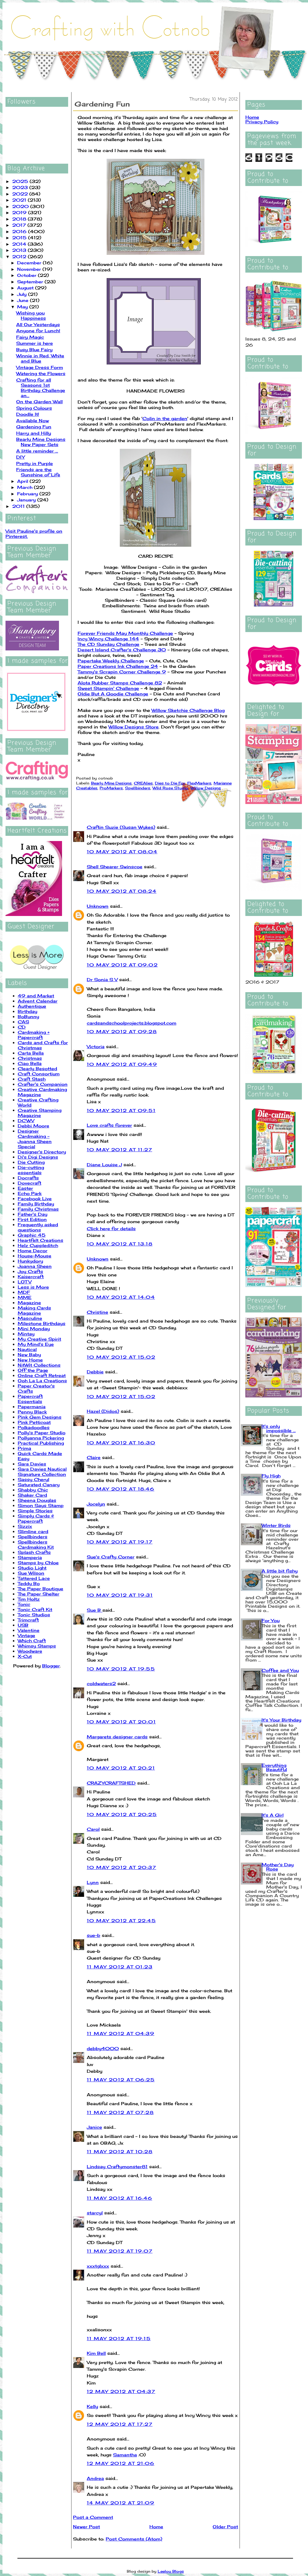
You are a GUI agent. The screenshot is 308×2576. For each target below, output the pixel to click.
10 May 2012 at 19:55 (121, 1668)
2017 (20, 225)
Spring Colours (34, 408)
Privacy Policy (261, 121)
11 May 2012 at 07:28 (120, 2112)
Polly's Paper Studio (41, 1432)
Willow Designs (205, 788)
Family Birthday (36, 1203)
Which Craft (32, 1640)
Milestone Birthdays (41, 1323)
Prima (24, 1448)
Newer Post (86, 2526)
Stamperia (30, 1557)
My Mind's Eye (36, 1344)
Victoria (96, 1046)
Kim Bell (96, 2353)
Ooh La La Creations (42, 1380)
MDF (24, 1292)
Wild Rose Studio (170, 788)
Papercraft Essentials (30, 1399)
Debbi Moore (33, 1125)
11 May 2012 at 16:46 (119, 2198)
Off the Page (33, 1370)
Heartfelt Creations (40, 1240)
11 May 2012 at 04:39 (120, 2033)
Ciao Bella (30, 1063)
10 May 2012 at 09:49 (122, 1064)
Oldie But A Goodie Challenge (113, 693)
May (23, 306)
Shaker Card (32, 1495)
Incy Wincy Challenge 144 (108, 638)
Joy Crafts (30, 1271)
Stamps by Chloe (38, 1562)
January (27, 499)
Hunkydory (30, 1261)
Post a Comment (93, 2517)
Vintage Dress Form (39, 367)
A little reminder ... (37, 450)
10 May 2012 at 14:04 (121, 1297)
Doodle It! (27, 414)
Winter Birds (276, 1525)
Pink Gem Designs (39, 1417)
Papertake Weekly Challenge (111, 660)
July (22, 294)
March (25, 487)
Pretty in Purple (34, 463)
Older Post (225, 2526)
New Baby (29, 1354)
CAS (23, 1021)
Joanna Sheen (35, 1266)
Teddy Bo (29, 1583)
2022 (20, 193)
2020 (21, 206)
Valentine (28, 1630)
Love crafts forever (109, 1125)
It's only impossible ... (279, 1428)
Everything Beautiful (274, 1767)
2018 (20, 218)
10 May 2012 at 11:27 (119, 1149)
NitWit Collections (39, 1365)
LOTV (24, 1281)
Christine (97, 1312)
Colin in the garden (164, 418)
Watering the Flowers (40, 373)
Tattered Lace (34, 1578)
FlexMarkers (199, 783)
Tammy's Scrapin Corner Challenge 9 (122, 671)
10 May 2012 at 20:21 (121, 1767)
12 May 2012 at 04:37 (121, 2391)
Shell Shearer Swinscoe (114, 866)
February (28, 493)
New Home (30, 1359)
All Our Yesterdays (38, 324)
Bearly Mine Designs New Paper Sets (40, 442)
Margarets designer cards (117, 1736)
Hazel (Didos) (103, 1411)
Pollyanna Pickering (41, 1437)
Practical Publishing (41, 1443)
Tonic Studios (34, 1614)
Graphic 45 (32, 1235)
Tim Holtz (29, 1599)
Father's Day (32, 1214)
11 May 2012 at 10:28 (119, 2151)
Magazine (29, 1302)
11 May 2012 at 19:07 (119, 2251)
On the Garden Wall (39, 401)
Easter (25, 1188)
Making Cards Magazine (34, 1310)
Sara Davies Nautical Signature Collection (42, 1471)
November (29, 269)
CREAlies (143, 783)
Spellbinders (32, 1536)
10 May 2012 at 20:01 (121, 1721)
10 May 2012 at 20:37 (121, 1867)
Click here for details (111, 1228)
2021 (20, 200)
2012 (20, 256)
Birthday (27, 1011)
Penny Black (32, 1411)
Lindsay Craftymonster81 (117, 2166)
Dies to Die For (170, 783)
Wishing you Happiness (31, 315)
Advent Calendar (37, 1000)
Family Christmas (38, 1209)
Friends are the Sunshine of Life (38, 472)
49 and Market (36, 995)
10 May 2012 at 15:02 (121, 1357)
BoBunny (28, 1016)
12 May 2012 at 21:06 (120, 2463)
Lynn (93, 1882)
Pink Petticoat (34, 1422)
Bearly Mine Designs (111, 783)
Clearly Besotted (37, 1068)
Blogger (51, 1665)
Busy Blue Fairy (34, 349)
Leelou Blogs (171, 2571)
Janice (94, 2127)
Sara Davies (32, 1463)
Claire (94, 1457)
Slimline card (33, 1531)
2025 (21, 181)
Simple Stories (35, 1510)
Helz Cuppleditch (38, 1245)
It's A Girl (273, 1815)
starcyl (95, 2212)
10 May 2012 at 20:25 (122, 1814)
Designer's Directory (42, 1151)
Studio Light (32, 1567)
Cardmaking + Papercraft (34, 1034)
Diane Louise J (104, 1164)
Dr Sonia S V (102, 979)
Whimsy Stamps (37, 1645)
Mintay (26, 1333)
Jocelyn (96, 1503)
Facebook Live (35, 1198)
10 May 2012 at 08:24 (121, 891)
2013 (20, 250)
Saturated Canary (39, 1484)
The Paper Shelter (38, 1593)
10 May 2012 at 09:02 (122, 964)
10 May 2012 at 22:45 (121, 1920)
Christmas (30, 1058)
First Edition (32, 1219)
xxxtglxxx (98, 2266)
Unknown (97, 906)
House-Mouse (34, 1255)
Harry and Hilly (33, 433)
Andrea (95, 2478)
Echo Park (30, 1193)
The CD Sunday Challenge (108, 644)
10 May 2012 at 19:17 (119, 1541)
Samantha (125, 2454)
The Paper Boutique (40, 1588)
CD (22, 1026)
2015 (20, 237)
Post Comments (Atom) (134, 2538)
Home (156, 2526)
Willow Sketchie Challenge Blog (188, 710)
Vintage (26, 1635)
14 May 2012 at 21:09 (120, 2502)
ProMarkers (111, 788)
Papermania (32, 1406)
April (23, 481)
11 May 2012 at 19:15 (119, 2338)
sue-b (93, 1935)
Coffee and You (280, 1670)
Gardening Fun (33, 426)
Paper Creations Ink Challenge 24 (118, 666)
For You (271, 1620)
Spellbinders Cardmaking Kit (36, 1544)
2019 (20, 212)
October (27, 275)
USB (23, 1625)
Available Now (32, 420)
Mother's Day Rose (278, 1866)
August (26, 287)
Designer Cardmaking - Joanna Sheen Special (35, 1138)
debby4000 (103, 2048)
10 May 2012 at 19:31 (120, 1595)
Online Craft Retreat (42, 1375)
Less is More (33, 1287)
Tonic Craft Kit (35, 1609)
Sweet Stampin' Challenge (108, 688)
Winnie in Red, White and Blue (40, 358)
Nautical (27, 1349)
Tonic (24, 1604)
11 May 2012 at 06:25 (121, 2079)
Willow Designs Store (133, 726)
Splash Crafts (34, 1552)
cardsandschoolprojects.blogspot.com (131, 1023)
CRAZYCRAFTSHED (111, 1782)
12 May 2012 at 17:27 (119, 2424)
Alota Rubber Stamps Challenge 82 (120, 682)
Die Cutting (31, 1162)
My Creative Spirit (39, 1339)
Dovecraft (29, 1183)
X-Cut (25, 1656)
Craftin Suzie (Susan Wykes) (121, 827)
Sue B (94, 1610)
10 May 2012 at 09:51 (121, 1110)
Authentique (32, 1006)
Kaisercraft (31, 1276)
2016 (20, 231)
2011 (19, 506)
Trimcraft (28, 1619)
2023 (20, 187)
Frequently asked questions (38, 1227)
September (31, 281)
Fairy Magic (30, 337)
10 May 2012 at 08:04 (122, 851)
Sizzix (25, 1526)
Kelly (92, 2406)
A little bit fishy (280, 1570)
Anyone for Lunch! (38, 330)
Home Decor (32, 1250)
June (23, 300)
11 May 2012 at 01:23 (119, 1966)
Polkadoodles (34, 1427)
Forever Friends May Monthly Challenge (125, 633)
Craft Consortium (39, 1073)
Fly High (271, 1475)
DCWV (26, 1120)
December (30, 262)
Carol (93, 1829)
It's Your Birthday (281, 1719)
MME (24, 1297)
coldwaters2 (101, 1683)
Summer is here (34, 343)
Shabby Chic (33, 1489)
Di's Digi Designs (38, 1157)
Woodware (30, 1651)
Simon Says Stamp (41, 1505)
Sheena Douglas (37, 1500)
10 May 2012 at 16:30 (121, 1442)
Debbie (95, 1371)
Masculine (30, 1318)
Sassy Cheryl (33, 1479)
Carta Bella (31, 1052)
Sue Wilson (31, 1573)
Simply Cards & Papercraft (36, 1518)
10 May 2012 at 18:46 (120, 1488)
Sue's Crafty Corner (110, 1556)
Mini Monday (34, 1328)
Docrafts (28, 1177)
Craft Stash (32, 1078)
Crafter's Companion (43, 1084)
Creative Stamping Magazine (39, 1112)
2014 (20, 244)
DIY (20, 457)
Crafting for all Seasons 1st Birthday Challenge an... (40, 387)
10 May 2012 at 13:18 (119, 1243)
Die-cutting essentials (31, 1170)
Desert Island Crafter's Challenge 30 (122, 649)
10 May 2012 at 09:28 (122, 1031)
